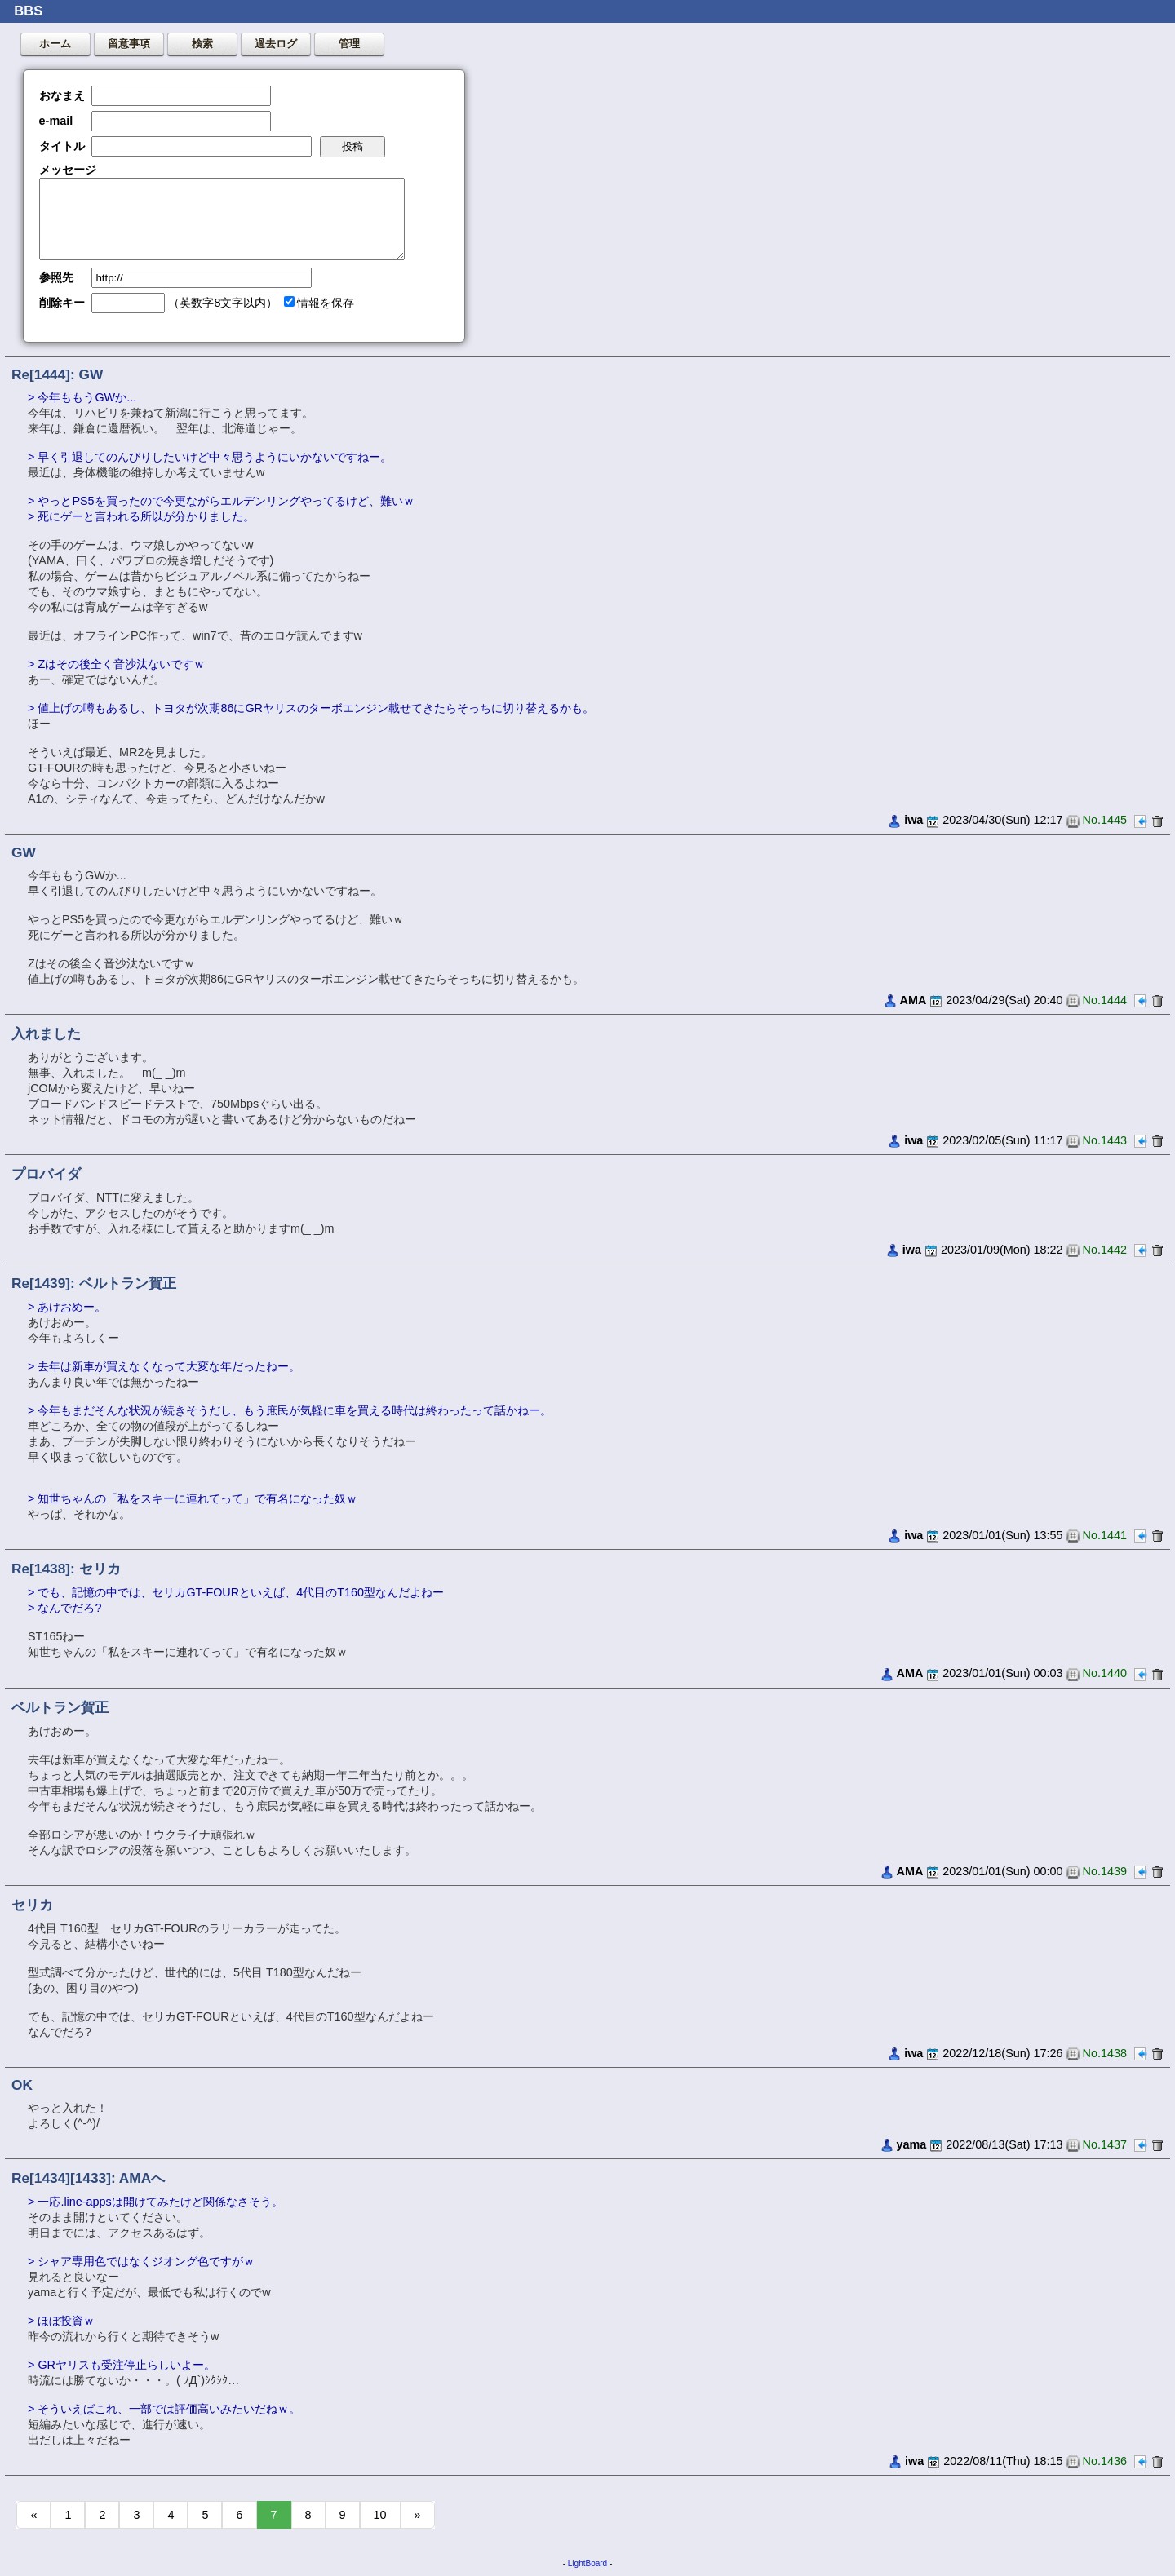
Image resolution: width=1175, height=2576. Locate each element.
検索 (202, 44)
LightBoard (587, 2563)
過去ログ (276, 44)
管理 (349, 44)
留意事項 (129, 44)
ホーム (55, 44)
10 (380, 2514)
